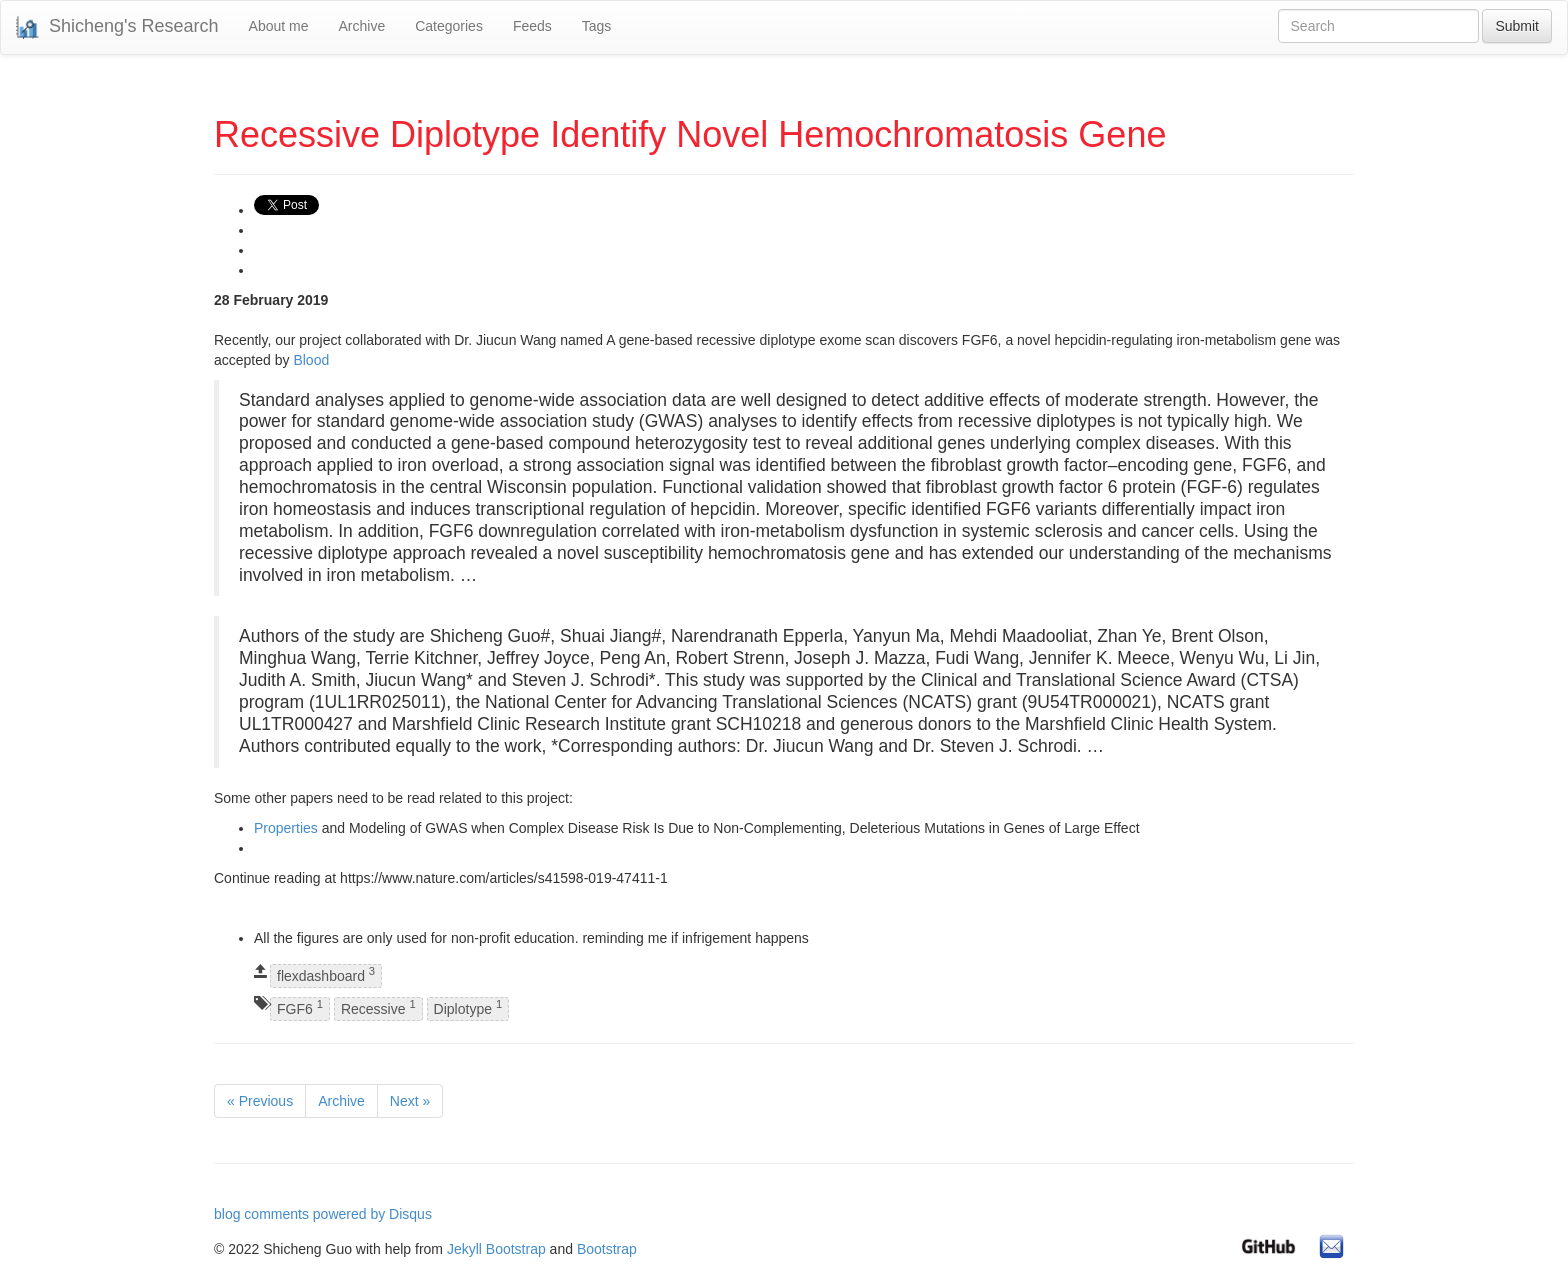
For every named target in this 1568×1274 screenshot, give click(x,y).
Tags (597, 26)
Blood (311, 360)
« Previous (260, 1101)
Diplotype (468, 1007)
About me (279, 26)
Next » (410, 1101)
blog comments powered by (323, 1214)
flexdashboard (326, 975)
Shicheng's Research (117, 27)
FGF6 (300, 1007)
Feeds (532, 26)
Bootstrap (607, 1249)
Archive (361, 26)
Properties (286, 828)
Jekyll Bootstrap (496, 1249)
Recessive (378, 1007)
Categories (449, 26)
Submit (1517, 26)
